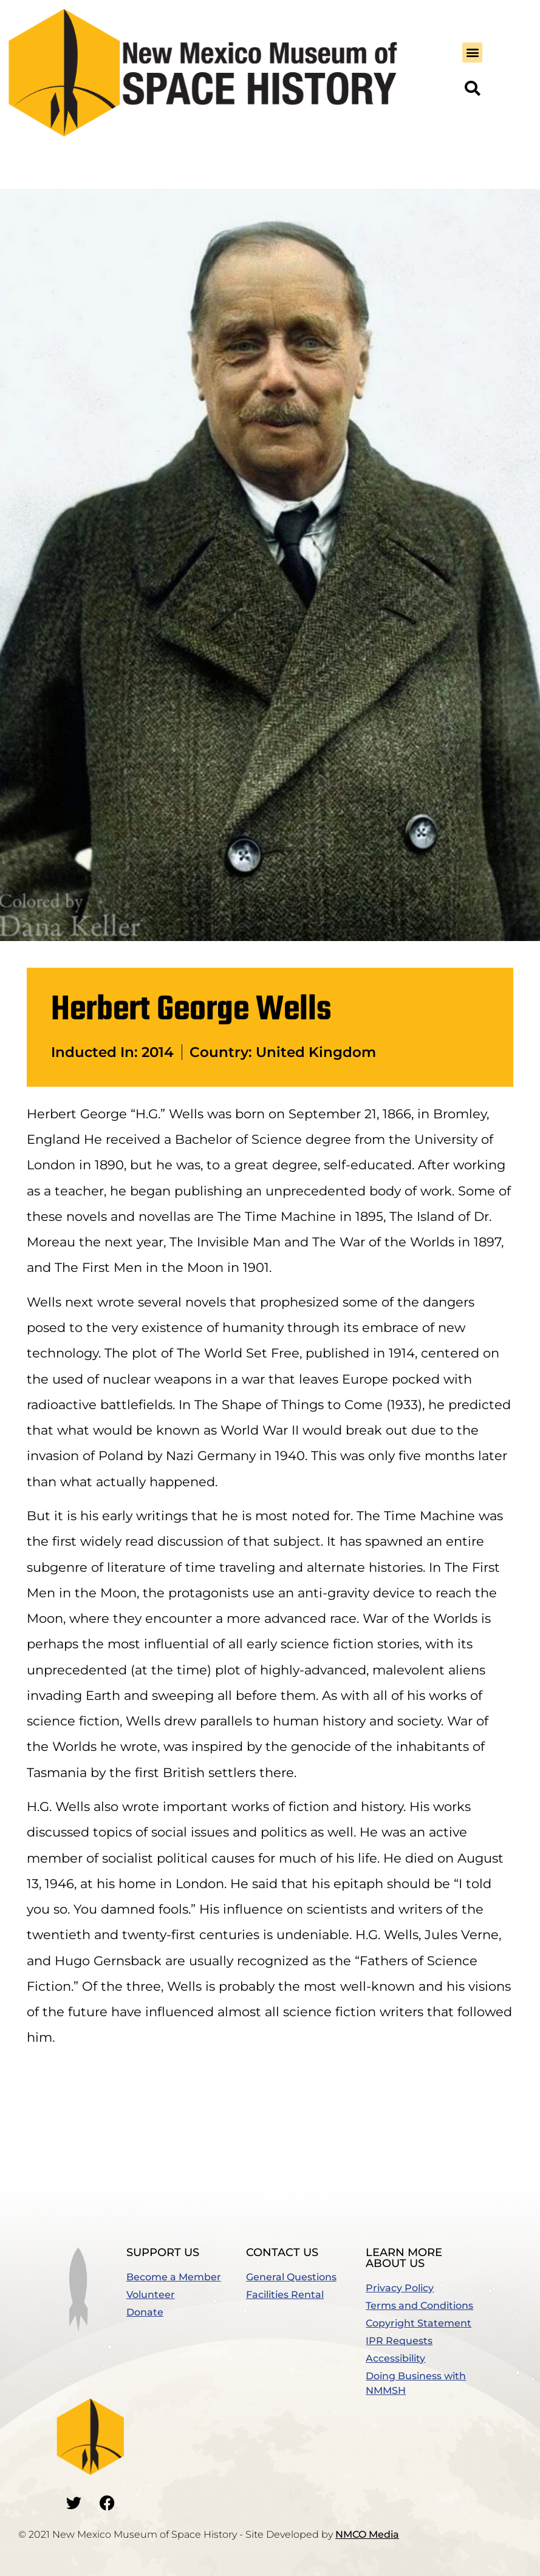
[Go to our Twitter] (73, 2502)
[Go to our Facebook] (107, 2502)
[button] (472, 52)
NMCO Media (367, 2534)
